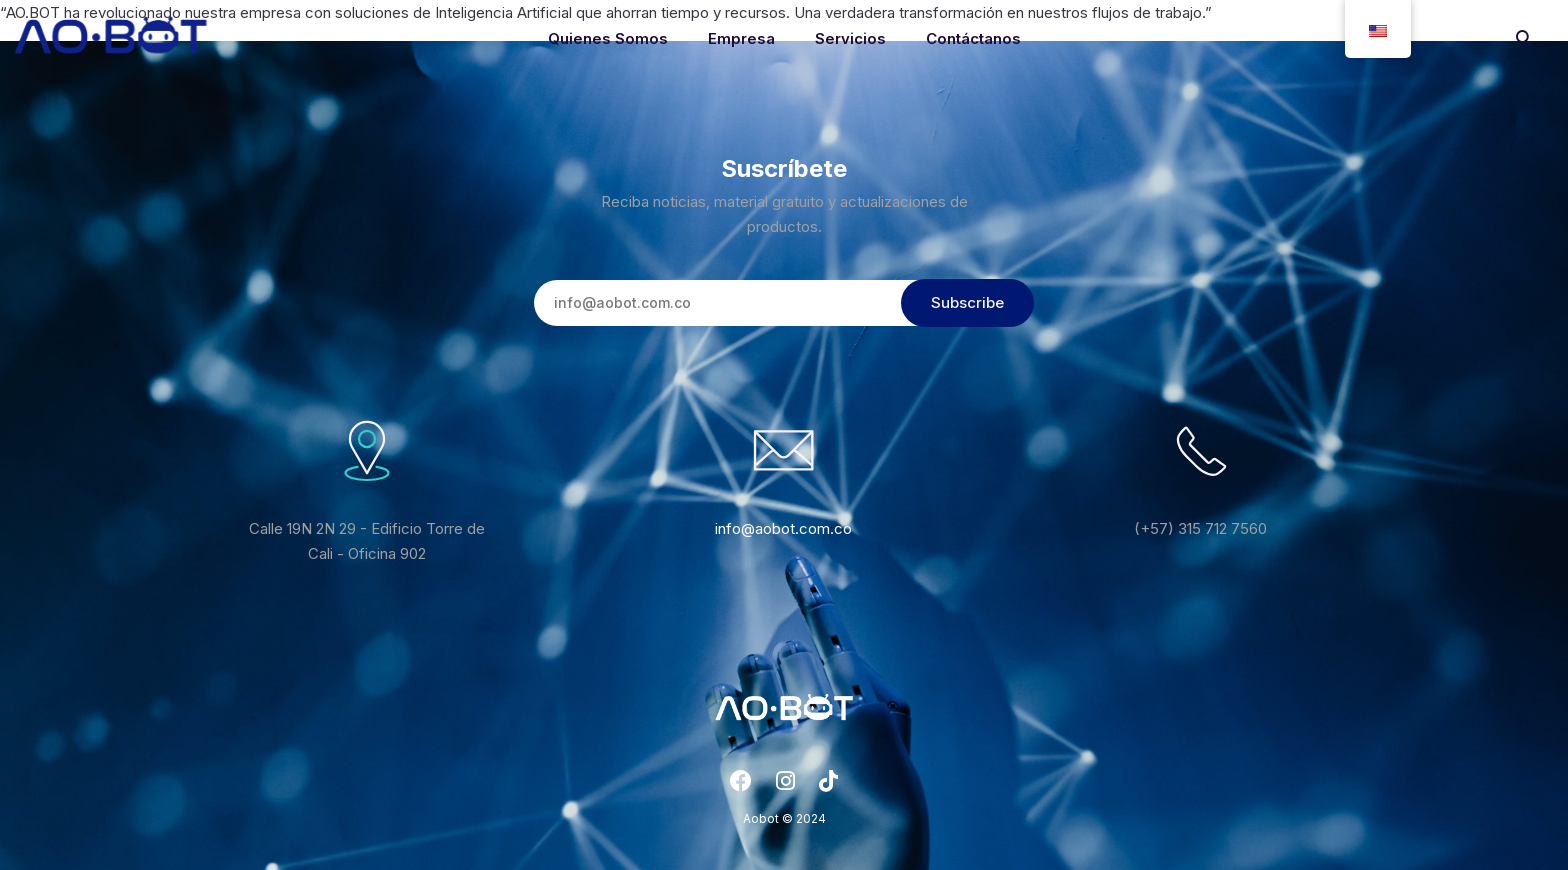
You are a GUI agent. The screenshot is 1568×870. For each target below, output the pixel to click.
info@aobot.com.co (783, 528)
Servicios (850, 38)
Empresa (741, 38)
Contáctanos (973, 38)
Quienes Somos (608, 38)
